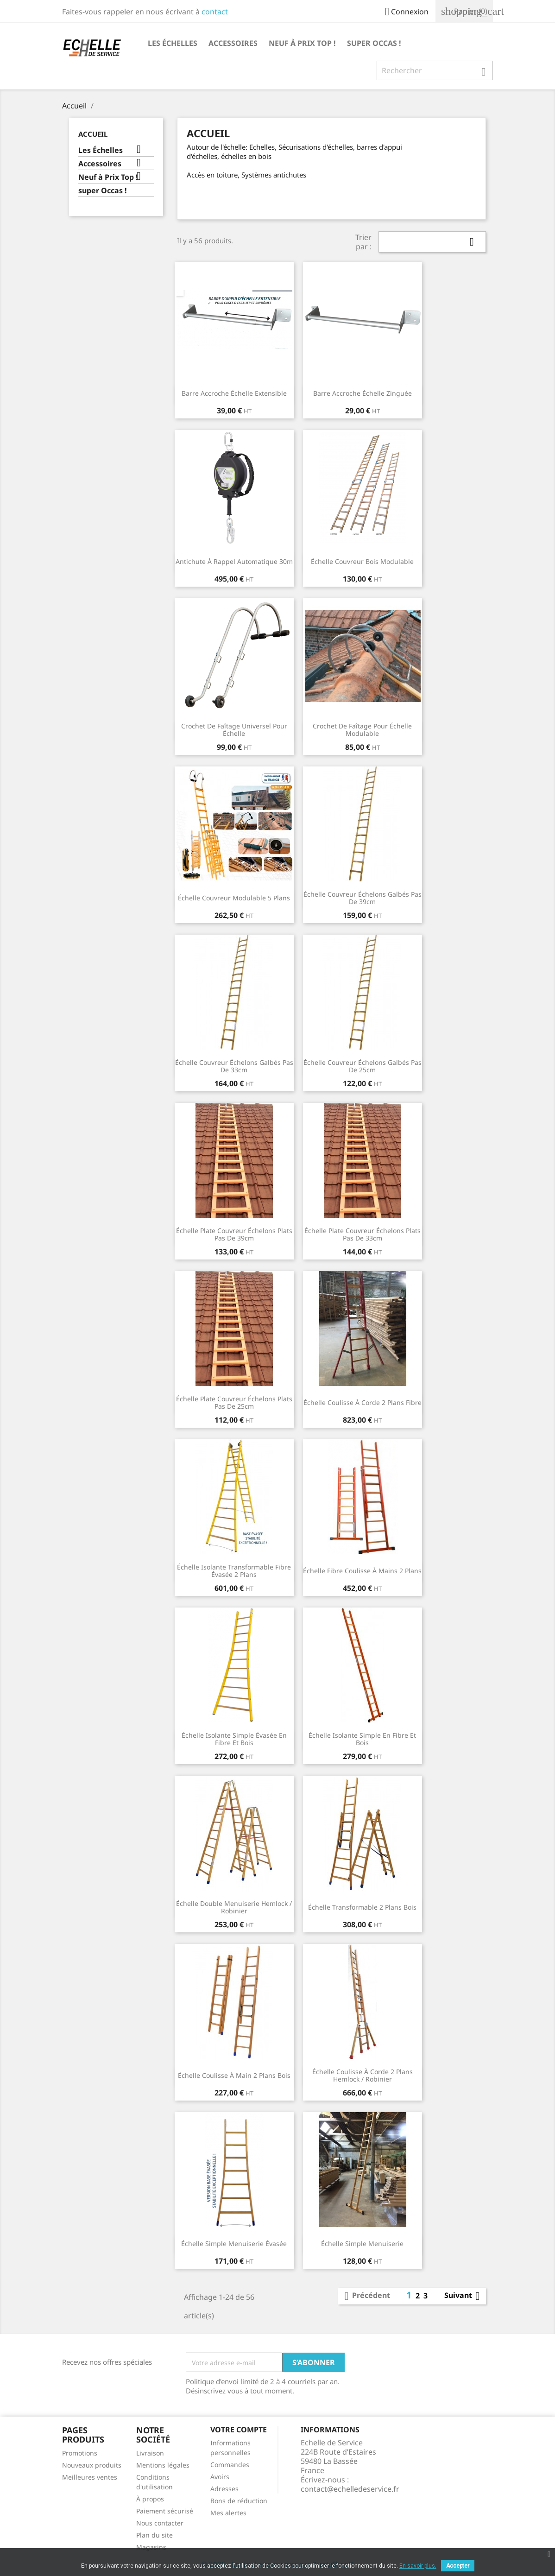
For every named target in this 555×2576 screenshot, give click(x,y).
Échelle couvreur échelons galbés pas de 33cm (234, 1066)
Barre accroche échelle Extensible (234, 393)
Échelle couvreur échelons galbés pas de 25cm (362, 1066)
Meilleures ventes (89, 2477)
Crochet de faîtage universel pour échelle (234, 729)
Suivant (463, 2296)
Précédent (365, 2296)
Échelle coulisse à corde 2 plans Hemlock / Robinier (362, 2075)
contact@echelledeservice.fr (350, 2489)
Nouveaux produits (91, 2465)
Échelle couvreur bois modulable (362, 561)
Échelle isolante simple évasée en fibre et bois (234, 1739)
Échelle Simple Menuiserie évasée (234, 2243)
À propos (150, 2498)
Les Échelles (172, 43)
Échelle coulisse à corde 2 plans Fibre (362, 1402)
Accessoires (233, 43)
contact (215, 11)
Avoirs (219, 2476)
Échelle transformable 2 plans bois (362, 1907)
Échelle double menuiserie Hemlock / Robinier (234, 1907)
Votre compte (238, 2429)
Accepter (457, 2566)
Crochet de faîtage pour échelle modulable (362, 729)
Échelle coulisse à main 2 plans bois (234, 2075)
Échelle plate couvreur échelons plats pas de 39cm (234, 1234)
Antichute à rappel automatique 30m (234, 561)
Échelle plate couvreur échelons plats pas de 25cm (234, 1402)
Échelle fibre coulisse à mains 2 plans (362, 1570)
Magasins (151, 2547)
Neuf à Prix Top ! (302, 43)
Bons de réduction (238, 2500)
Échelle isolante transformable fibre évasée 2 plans (234, 1570)
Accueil (92, 134)
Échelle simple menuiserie (362, 2243)
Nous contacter (159, 2523)
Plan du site (154, 2535)
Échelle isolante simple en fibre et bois (362, 1739)
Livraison (150, 2453)
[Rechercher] (435, 70)
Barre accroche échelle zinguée (362, 393)
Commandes (229, 2464)
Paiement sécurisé (164, 2510)
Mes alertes (228, 2512)
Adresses (224, 2488)
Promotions (79, 2453)
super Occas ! (374, 43)
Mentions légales (162, 2465)
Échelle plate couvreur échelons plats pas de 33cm (362, 1234)
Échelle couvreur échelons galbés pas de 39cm (362, 898)
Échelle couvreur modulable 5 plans (234, 897)
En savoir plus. (417, 2566)
